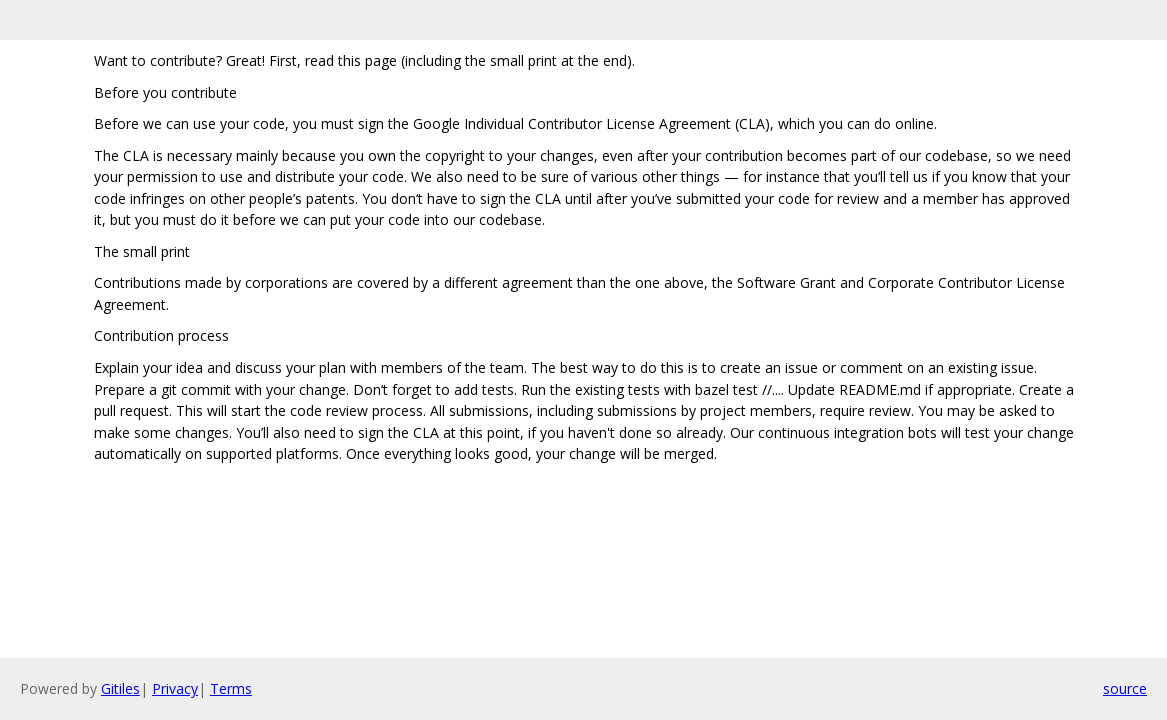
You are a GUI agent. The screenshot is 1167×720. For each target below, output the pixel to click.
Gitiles (120, 688)
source (1125, 688)
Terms (231, 688)
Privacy (175, 688)
